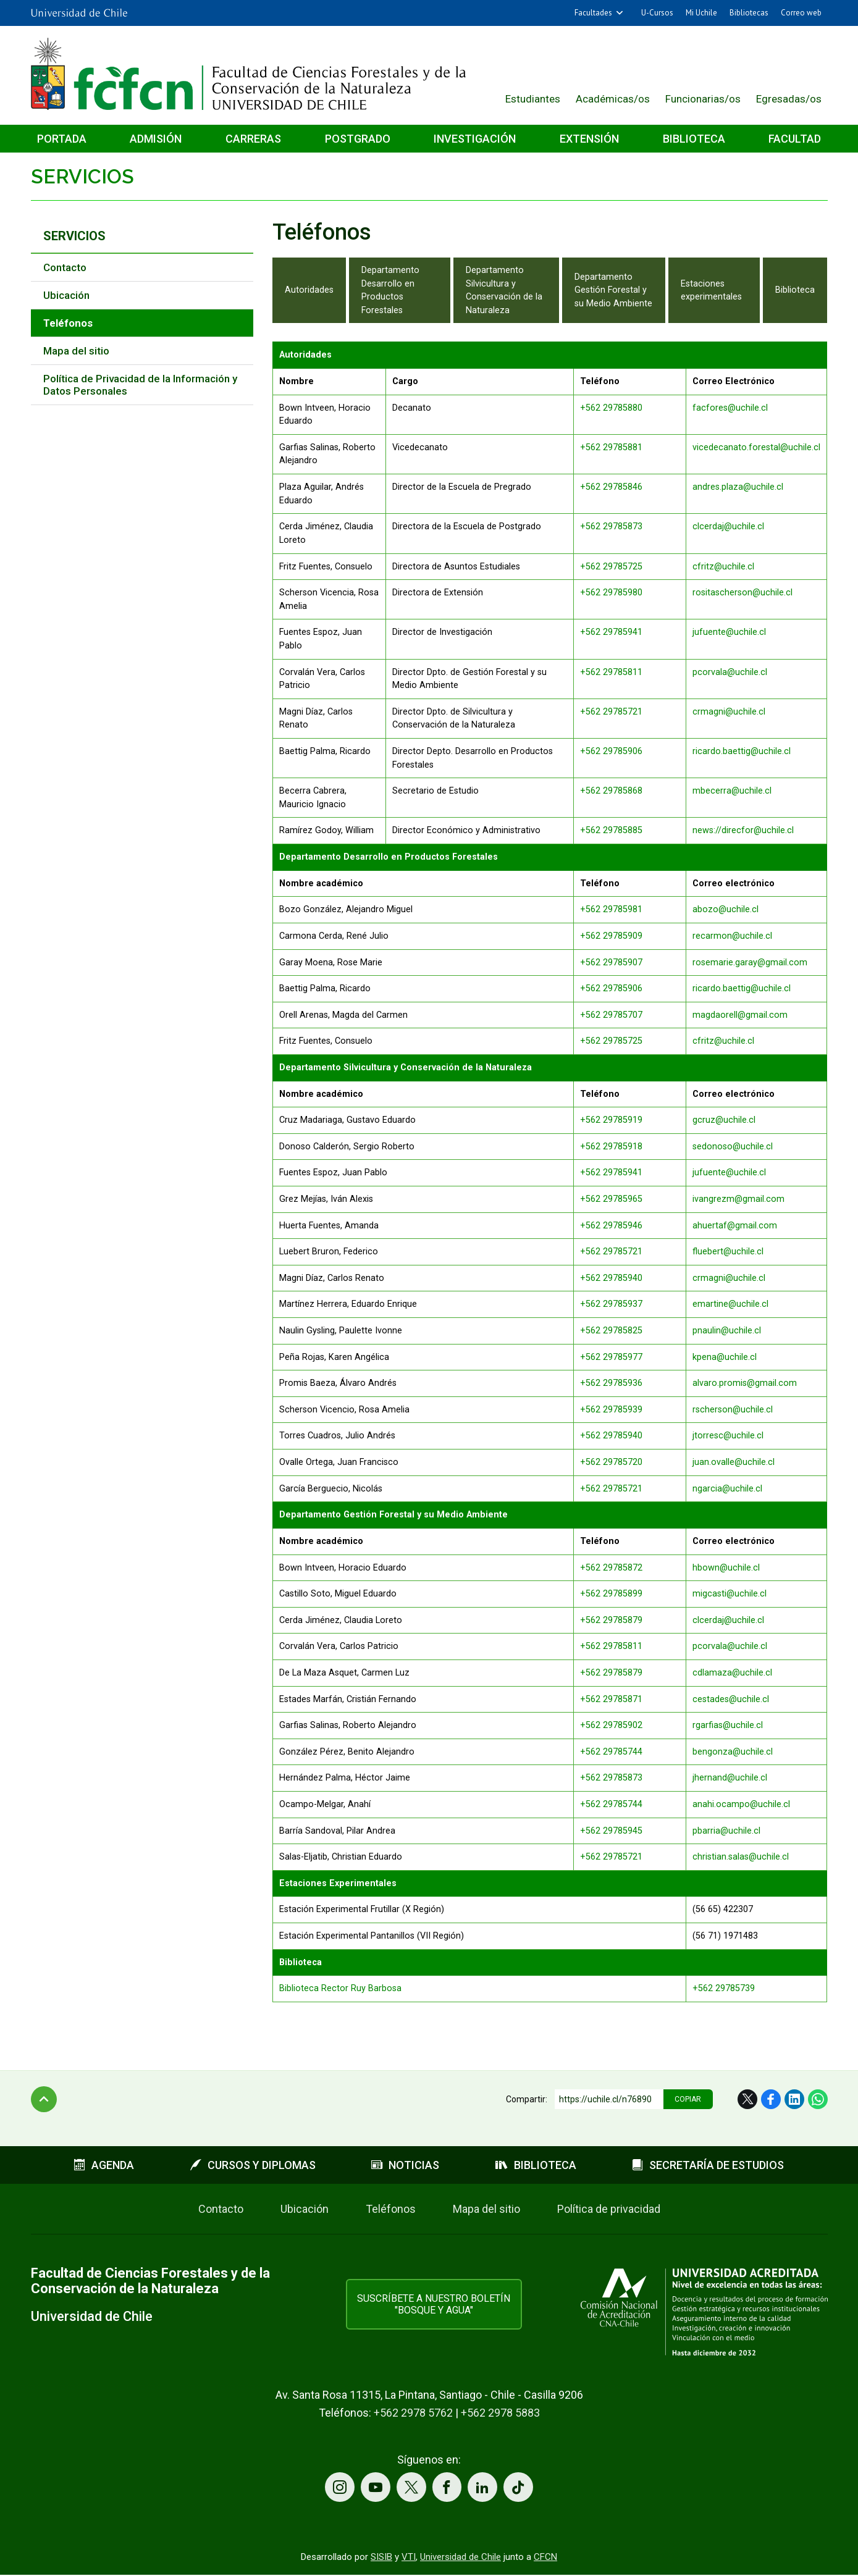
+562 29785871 (611, 1699)
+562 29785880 (611, 408)
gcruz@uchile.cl (723, 1120)
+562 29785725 (611, 566)
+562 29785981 (611, 909)
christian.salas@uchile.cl (740, 1857)
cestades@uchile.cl (730, 1699)
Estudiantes (532, 99)
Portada (61, 138)
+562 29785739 (723, 1988)
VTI (409, 2558)
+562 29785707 (611, 1015)
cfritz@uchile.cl (723, 566)
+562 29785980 (611, 592)
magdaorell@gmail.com (740, 1015)
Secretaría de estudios (708, 2165)
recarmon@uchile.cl (732, 936)
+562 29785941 (611, 632)
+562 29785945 (611, 1831)
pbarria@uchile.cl (726, 1831)
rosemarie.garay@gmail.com (751, 962)
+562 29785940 (611, 1278)
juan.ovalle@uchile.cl (733, 1462)
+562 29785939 (611, 1409)
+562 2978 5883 (500, 2412)
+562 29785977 (611, 1357)
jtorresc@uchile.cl (727, 1435)
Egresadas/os (789, 99)
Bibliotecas (749, 12)
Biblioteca (694, 138)
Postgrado (357, 138)
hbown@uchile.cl (726, 1568)
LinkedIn (794, 2099)
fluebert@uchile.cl (727, 1251)
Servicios (82, 176)
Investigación (475, 138)
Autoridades (309, 290)
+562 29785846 (611, 487)
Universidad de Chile (460, 2558)
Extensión (589, 138)
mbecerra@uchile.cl (732, 791)
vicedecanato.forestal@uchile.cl (756, 447)
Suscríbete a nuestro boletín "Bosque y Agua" (433, 2304)
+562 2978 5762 (413, 2412)
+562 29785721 (611, 712)
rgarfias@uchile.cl (727, 1725)
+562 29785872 (611, 1568)
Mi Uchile (701, 12)
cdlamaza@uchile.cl (732, 1673)
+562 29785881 (611, 447)
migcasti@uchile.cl (729, 1593)
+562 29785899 (611, 1593)
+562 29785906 (611, 751)
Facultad (794, 138)
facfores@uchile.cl (730, 408)
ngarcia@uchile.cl (727, 1488)
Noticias (405, 2165)
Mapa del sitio (76, 351)
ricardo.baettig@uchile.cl (741, 751)
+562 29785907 (611, 962)
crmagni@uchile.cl (728, 712)
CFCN (545, 2558)
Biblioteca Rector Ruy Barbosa (340, 1988)
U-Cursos (657, 12)
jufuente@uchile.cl (729, 632)
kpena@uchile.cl (724, 1357)
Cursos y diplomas (253, 2165)
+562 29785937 (611, 1304)
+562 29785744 (611, 1752)
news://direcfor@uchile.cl (743, 830)
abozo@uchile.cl (725, 909)
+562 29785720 (611, 1462)
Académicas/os (613, 99)
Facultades (593, 12)
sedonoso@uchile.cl (732, 1146)
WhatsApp (818, 2099)
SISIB (381, 2558)
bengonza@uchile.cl (732, 1752)
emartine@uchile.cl (730, 1304)
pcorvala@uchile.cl (729, 672)
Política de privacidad (608, 2208)
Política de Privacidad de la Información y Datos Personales (140, 384)
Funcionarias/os (703, 99)
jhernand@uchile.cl (729, 1778)
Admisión (156, 138)
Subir (44, 2099)
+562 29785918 (611, 1146)
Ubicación (66, 295)
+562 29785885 (611, 830)
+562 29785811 (611, 672)
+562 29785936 (611, 1383)
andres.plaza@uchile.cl (737, 487)
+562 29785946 (611, 1225)
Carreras (253, 138)
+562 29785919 (611, 1120)
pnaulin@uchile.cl (726, 1330)
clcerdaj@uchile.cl (728, 526)
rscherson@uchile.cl (732, 1409)
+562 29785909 (611, 936)
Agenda (104, 2165)
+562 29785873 (611, 526)
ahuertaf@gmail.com (734, 1225)
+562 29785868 (611, 791)
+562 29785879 (611, 1620)
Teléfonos (391, 2208)
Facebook (771, 2099)
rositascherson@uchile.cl (742, 592)
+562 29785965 (611, 1199)
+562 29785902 (611, 1725)
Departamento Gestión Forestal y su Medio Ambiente (613, 290)
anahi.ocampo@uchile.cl (741, 1804)
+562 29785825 (611, 1330)
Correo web (801, 12)
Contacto (64, 267)
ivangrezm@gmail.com (738, 1199)
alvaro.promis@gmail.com (744, 1383)
